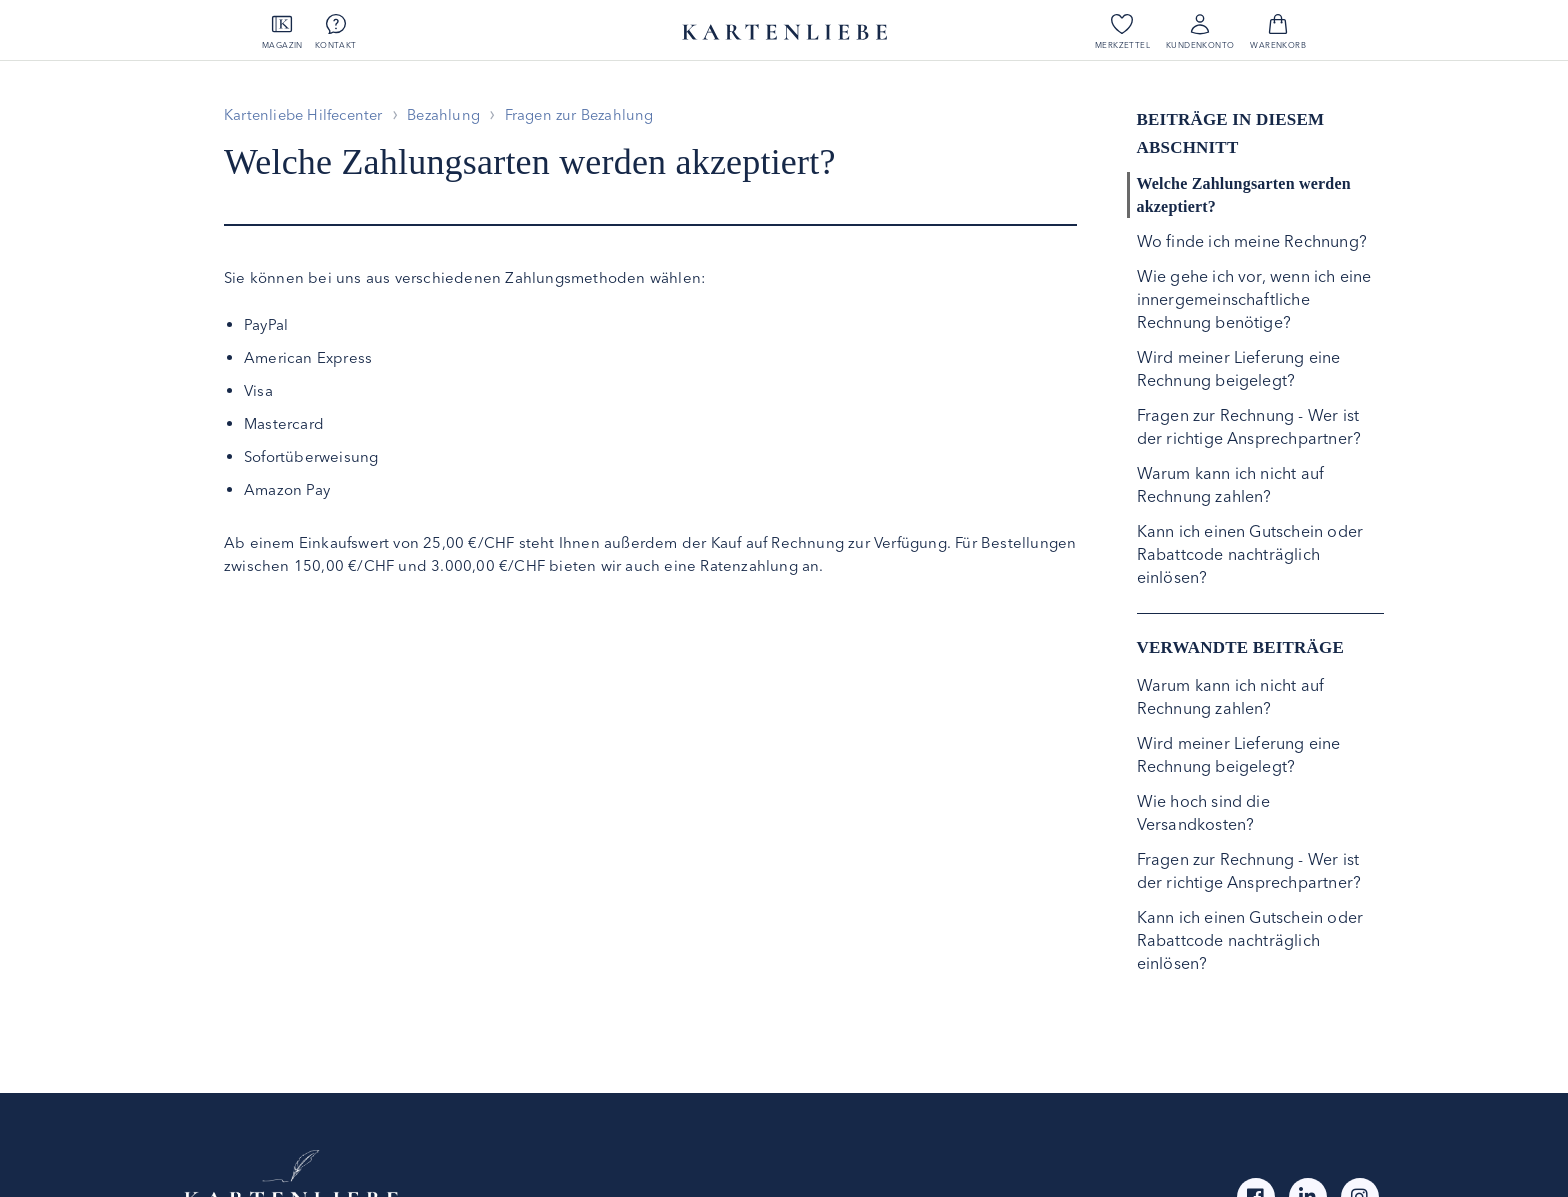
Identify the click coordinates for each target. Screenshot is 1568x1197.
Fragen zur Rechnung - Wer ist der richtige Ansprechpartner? (1249, 426)
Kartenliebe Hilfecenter (307, 114)
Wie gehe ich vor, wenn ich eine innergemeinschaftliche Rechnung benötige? (1254, 299)
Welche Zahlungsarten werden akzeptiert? (1244, 195)
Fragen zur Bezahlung (593, 114)
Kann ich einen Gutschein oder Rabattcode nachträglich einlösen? (1250, 554)
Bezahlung (453, 114)
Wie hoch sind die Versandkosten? (1203, 812)
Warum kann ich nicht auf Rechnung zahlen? (1231, 484)
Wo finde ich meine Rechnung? (1252, 241)
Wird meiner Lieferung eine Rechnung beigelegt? (1239, 368)
